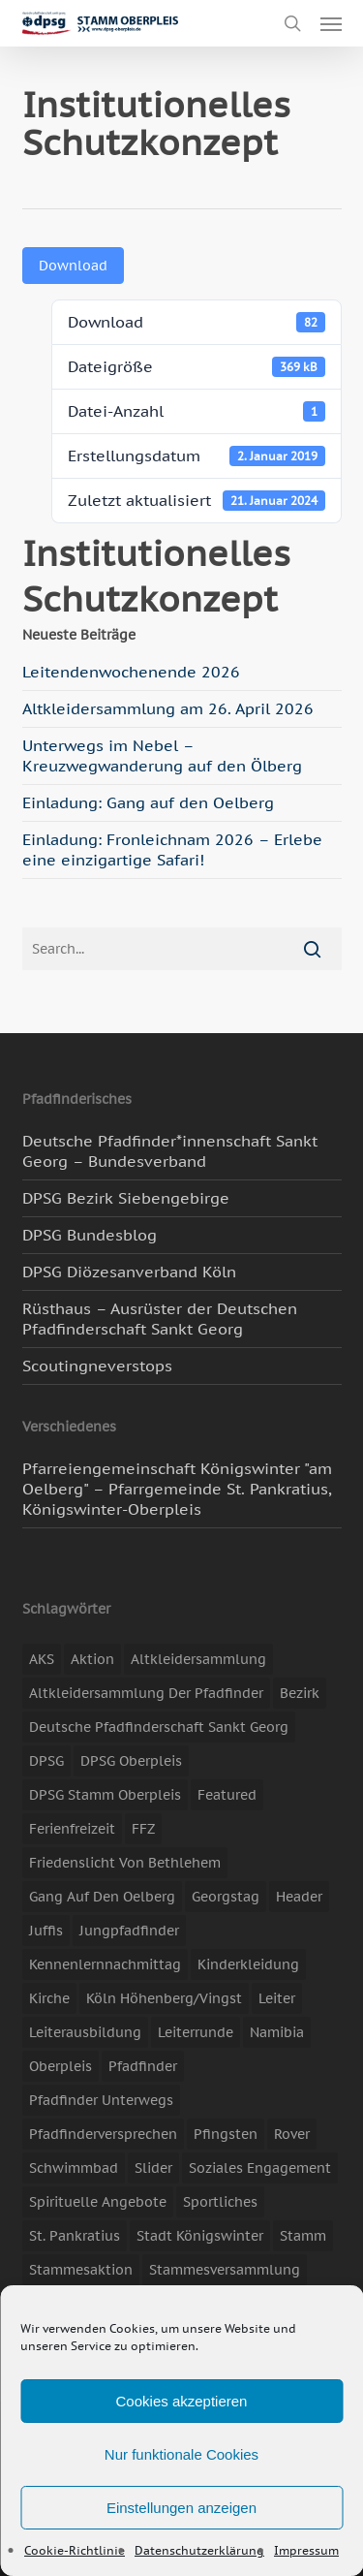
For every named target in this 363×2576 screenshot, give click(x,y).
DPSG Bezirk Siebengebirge (125, 1198)
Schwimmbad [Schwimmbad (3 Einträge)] (73, 2168)
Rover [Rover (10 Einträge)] (292, 2134)
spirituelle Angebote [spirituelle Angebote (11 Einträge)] (97, 2202)
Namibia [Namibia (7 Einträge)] (277, 2032)
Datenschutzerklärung (199, 2550)
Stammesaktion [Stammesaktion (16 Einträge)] (81, 2269)
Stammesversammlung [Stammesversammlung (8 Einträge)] (224, 2269)
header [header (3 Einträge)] (299, 1896)
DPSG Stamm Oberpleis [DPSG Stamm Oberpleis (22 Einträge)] (105, 1795)
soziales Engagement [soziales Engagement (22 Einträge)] (260, 2168)
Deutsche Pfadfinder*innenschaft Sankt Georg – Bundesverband (170, 1151)
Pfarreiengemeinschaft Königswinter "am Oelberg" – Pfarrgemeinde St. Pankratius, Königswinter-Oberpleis (177, 1489)
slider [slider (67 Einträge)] (153, 2168)
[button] (331, 23)
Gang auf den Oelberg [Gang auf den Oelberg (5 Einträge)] (102, 1896)
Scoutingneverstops (97, 1365)
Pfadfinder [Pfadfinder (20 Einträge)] (142, 2066)
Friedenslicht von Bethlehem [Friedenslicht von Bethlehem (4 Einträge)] (125, 1862)
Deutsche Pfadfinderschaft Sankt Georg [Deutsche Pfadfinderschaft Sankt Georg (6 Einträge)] (158, 1727)
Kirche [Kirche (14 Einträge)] (49, 1998)
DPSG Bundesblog (89, 1234)
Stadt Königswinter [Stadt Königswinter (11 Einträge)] (199, 2236)
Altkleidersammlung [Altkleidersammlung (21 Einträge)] (198, 1659)
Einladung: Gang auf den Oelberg (148, 802)
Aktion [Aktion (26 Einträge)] (92, 1659)
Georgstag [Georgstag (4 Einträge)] (225, 1896)
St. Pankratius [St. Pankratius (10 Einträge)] (74, 2236)
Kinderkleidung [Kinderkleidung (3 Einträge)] (248, 1964)
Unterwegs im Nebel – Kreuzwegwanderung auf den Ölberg (162, 755)
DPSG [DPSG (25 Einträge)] (46, 1761)
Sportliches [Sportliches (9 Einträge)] (220, 2202)
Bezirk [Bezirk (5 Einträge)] (299, 1693)
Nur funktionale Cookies (181, 2454)
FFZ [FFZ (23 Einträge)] (143, 1829)
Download (73, 265)
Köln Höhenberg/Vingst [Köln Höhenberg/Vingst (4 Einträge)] (164, 1998)
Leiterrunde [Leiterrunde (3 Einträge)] (195, 2032)
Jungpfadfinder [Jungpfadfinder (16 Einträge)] (129, 1930)
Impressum (306, 2550)
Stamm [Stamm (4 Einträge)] (303, 2236)
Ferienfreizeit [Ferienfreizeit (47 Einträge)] (72, 1829)
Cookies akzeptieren (182, 2401)
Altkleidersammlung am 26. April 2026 (168, 708)
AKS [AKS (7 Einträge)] (41, 1659)
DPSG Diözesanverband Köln (129, 1271)
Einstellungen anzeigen (181, 2507)
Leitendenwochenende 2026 (131, 671)
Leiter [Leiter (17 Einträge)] (276, 1998)
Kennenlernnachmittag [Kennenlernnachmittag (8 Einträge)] (105, 1964)
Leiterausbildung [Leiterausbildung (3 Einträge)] (85, 2032)
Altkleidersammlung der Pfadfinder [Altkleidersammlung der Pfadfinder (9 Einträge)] (146, 1693)
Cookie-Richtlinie (74, 2550)
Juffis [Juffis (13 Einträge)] (46, 1930)
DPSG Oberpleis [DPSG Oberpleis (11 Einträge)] (131, 1761)
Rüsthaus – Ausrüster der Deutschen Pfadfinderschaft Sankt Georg (159, 1318)
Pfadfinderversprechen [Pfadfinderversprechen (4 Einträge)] (103, 2134)
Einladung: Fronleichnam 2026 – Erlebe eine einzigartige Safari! (172, 849)
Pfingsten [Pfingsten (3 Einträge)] (225, 2134)
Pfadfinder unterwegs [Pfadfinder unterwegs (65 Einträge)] (101, 2100)
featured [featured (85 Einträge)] (227, 1795)
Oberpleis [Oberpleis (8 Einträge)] (60, 2066)
